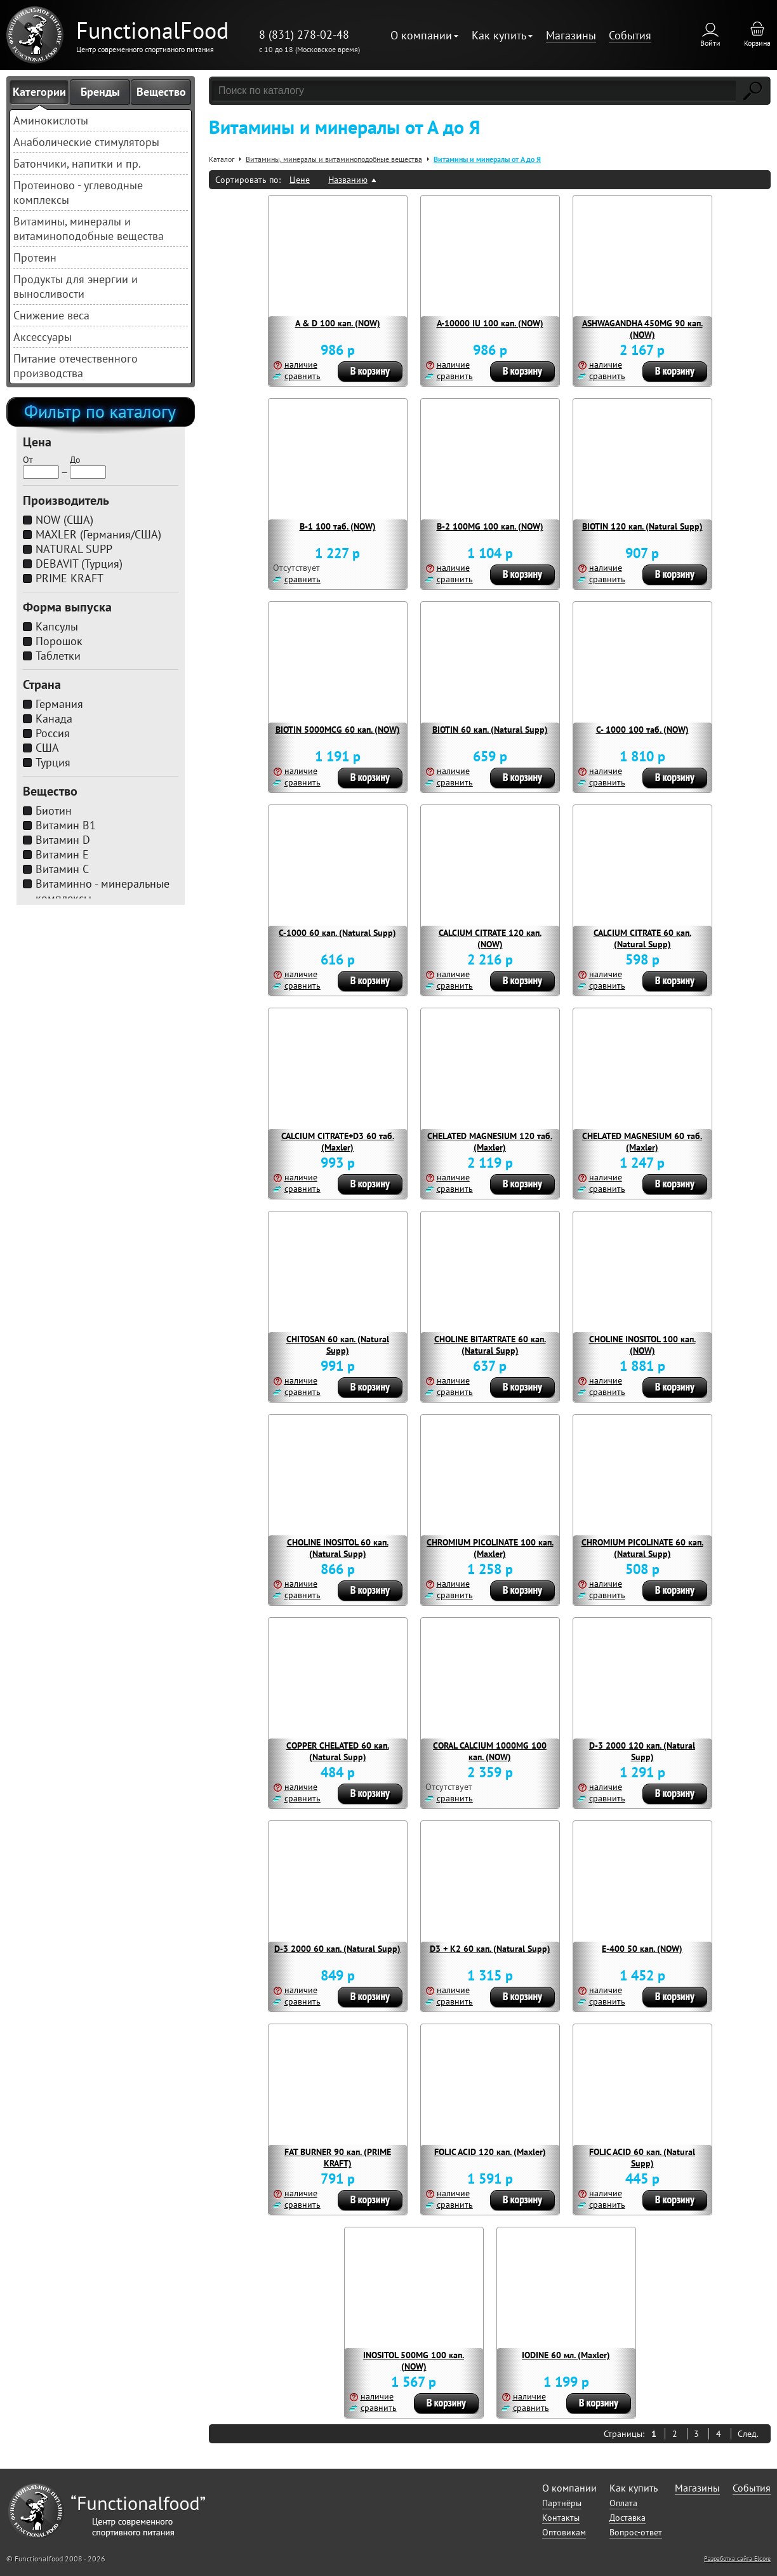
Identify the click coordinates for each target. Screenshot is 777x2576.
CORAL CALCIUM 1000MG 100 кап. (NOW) (490, 1751)
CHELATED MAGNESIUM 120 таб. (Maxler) (489, 1141)
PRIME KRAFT (69, 578)
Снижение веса (51, 315)
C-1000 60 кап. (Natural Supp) (337, 932)
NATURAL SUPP (74, 549)
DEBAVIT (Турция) (79, 563)
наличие (300, 364)
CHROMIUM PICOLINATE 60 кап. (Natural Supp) (642, 1548)
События (630, 35)
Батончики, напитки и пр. (77, 163)
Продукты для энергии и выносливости (75, 286)
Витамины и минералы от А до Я (487, 159)
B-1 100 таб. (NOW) (338, 526)
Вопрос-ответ (635, 2532)
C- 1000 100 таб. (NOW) (642, 729)
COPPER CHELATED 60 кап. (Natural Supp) (337, 1751)
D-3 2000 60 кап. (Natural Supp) (337, 1948)
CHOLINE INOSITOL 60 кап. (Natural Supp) (337, 1548)
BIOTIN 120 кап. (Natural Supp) (642, 526)
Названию (348, 179)
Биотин (54, 810)
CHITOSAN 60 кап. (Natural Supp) (337, 1344)
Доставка (627, 2517)
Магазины (571, 35)
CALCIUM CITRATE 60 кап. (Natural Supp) (642, 938)
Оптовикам (564, 2532)
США (47, 747)
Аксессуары (42, 337)
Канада (54, 718)
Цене (299, 179)
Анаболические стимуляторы (86, 142)
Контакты (561, 2517)
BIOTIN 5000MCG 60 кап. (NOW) (338, 729)
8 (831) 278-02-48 (304, 34)
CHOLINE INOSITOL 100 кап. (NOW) (642, 1344)
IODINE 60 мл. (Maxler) (566, 2355)
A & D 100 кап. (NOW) (337, 323)
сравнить (302, 376)
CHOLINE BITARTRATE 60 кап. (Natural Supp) (490, 1344)
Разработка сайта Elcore (737, 2558)
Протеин (34, 257)
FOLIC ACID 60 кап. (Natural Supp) (642, 2157)
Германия (59, 704)
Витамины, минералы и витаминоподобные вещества (88, 228)
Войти (710, 43)
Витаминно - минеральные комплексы (102, 890)
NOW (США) (64, 519)
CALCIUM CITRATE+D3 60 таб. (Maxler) (337, 1141)
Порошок (59, 641)
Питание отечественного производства (75, 365)
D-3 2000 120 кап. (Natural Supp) (642, 1751)
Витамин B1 (66, 825)
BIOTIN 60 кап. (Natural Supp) (490, 729)
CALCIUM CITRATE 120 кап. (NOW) (490, 938)
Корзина (757, 43)
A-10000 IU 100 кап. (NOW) (490, 323)
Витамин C (62, 869)
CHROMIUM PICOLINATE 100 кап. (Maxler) (490, 1548)
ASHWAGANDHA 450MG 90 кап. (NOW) (642, 328)
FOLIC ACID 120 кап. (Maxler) (490, 2152)
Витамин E (62, 854)
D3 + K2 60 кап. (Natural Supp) (490, 1948)
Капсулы (57, 626)
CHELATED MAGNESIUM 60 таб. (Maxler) (642, 1141)
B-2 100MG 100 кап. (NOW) (490, 526)
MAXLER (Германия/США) (98, 534)
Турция (53, 762)
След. (748, 2433)
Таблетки (58, 655)
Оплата (623, 2503)
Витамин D (63, 839)
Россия (53, 733)
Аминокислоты (50, 120)
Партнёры (561, 2503)
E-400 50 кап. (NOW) (642, 1948)
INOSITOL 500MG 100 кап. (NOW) (413, 2360)
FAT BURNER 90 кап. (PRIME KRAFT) (337, 2157)
